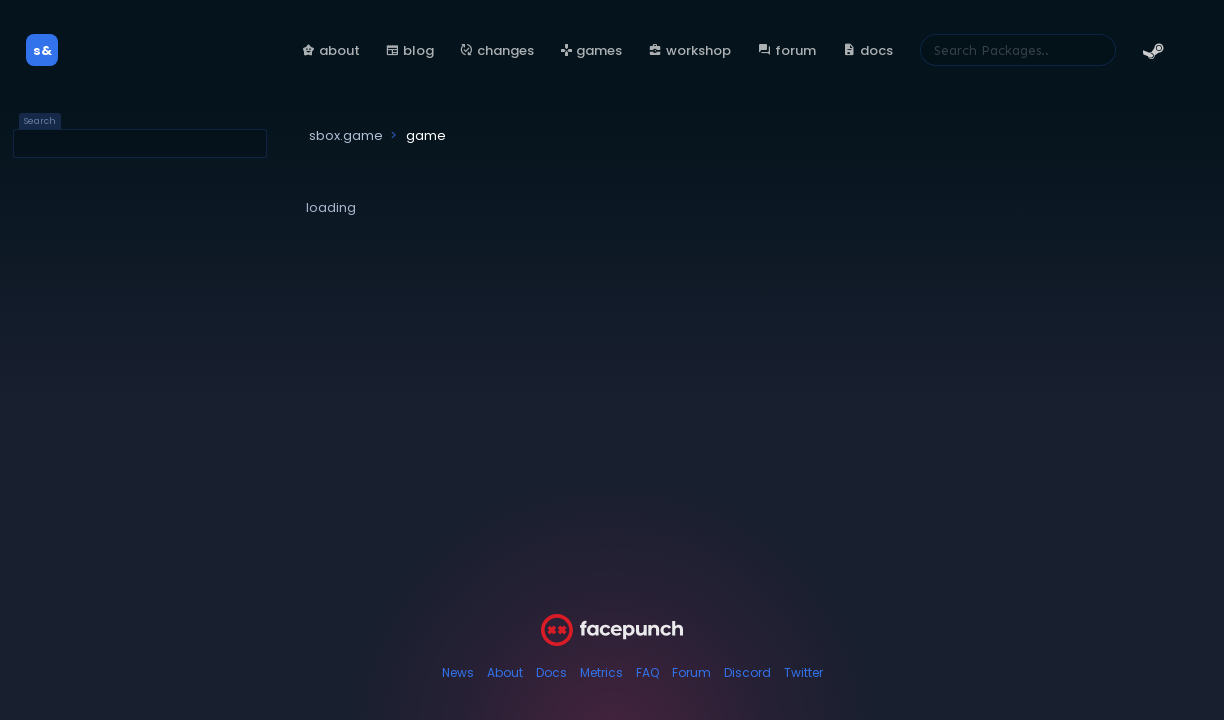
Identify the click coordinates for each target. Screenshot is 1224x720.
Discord (747, 672)
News (458, 672)
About (505, 672)
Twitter (803, 672)
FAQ (647, 672)
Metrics (601, 672)
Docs (551, 672)
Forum (691, 672)
